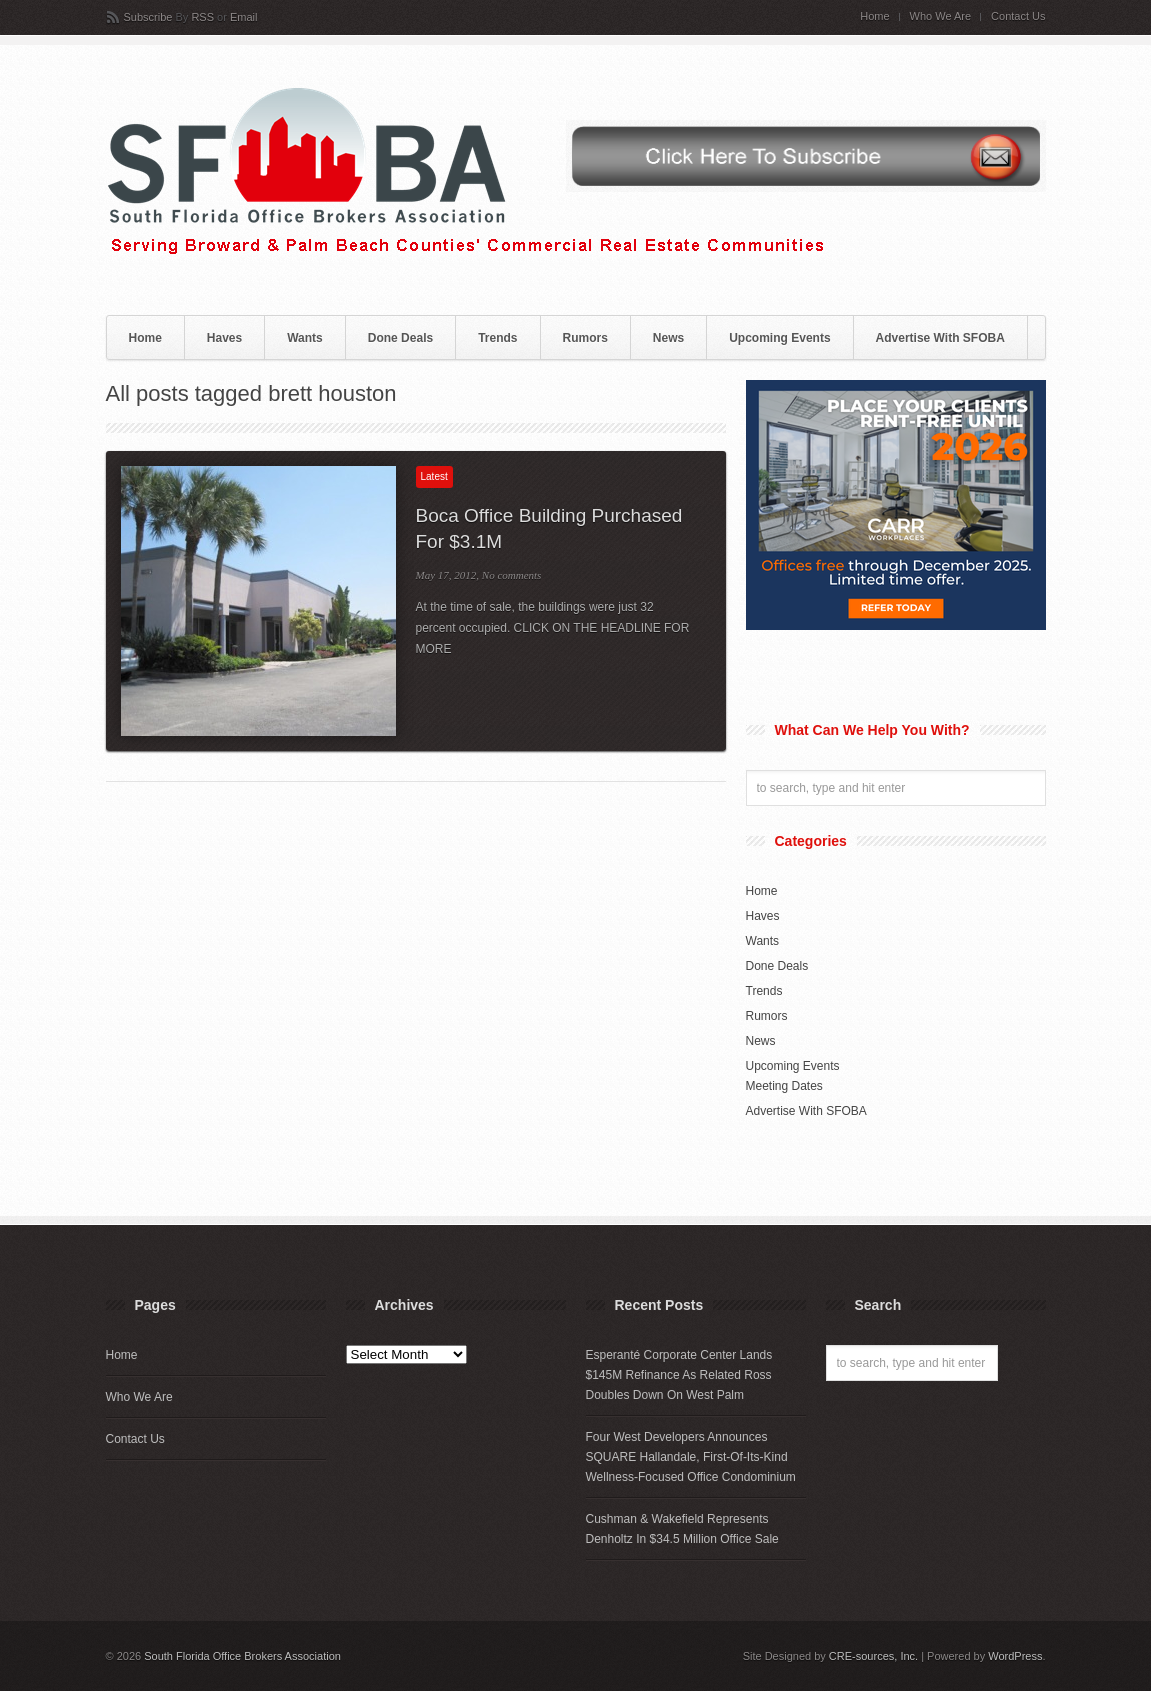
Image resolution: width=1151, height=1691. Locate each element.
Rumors (585, 338)
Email (244, 17)
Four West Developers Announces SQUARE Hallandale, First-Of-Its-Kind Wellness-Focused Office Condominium (691, 1457)
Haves (224, 338)
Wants (305, 338)
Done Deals (400, 338)
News (668, 338)
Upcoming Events (779, 338)
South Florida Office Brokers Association (242, 1656)
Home (874, 16)
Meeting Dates (784, 1086)
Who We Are (941, 16)
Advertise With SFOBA (940, 338)
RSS (202, 17)
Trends (497, 338)
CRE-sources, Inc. (873, 1656)
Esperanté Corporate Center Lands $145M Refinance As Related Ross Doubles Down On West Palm (679, 1375)
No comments (512, 575)
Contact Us (1018, 16)
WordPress (1015, 1656)
